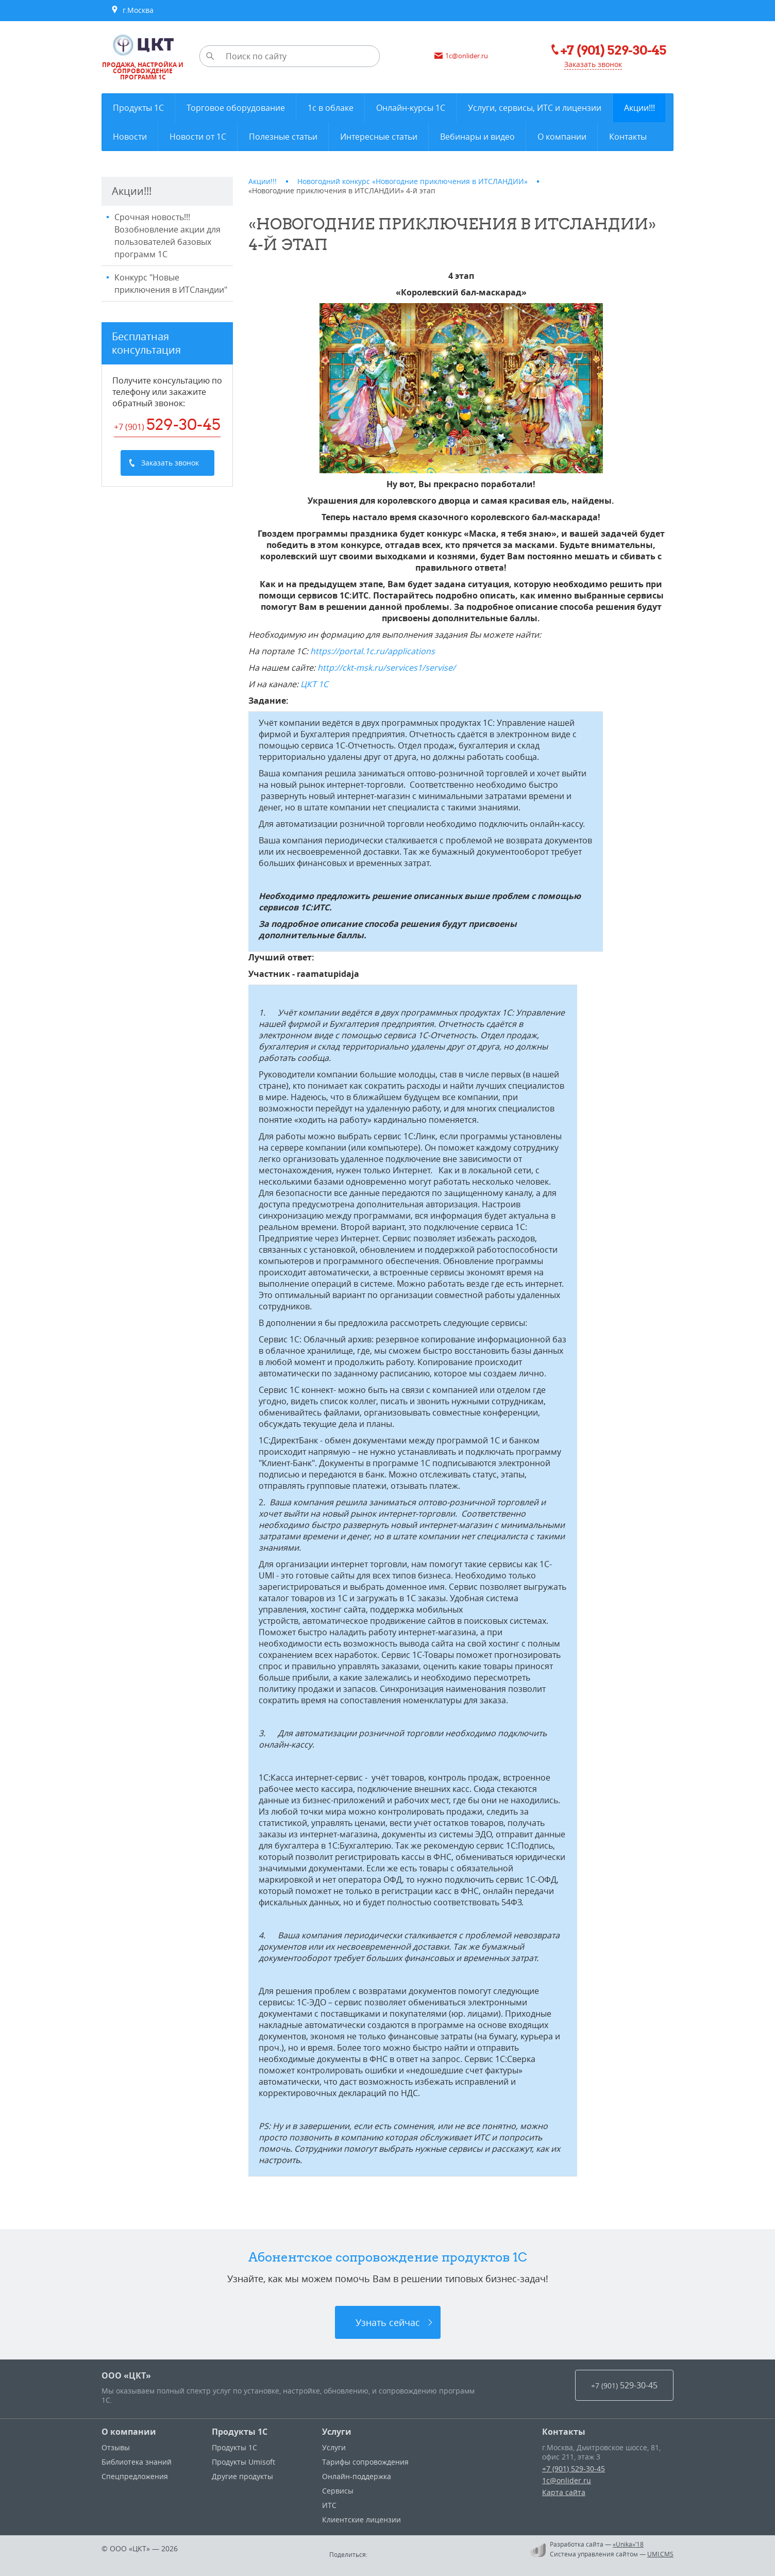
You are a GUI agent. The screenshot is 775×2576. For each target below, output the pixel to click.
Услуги (336, 2431)
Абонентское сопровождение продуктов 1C (387, 2257)
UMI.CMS (660, 2554)
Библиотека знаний (137, 2462)
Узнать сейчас (388, 2322)
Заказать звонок (593, 64)
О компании (129, 2431)
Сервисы (337, 2491)
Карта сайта (563, 2492)
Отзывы (116, 2447)
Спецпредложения (135, 2476)
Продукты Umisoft (243, 2462)
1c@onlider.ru (566, 2480)
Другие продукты (242, 2476)
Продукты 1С (239, 2431)
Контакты (563, 2431)
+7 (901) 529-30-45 (573, 2468)
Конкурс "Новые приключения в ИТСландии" (170, 283)
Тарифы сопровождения (365, 2462)
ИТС (329, 2505)
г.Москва (132, 10)
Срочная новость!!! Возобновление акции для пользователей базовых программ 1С (167, 235)
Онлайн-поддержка (356, 2476)
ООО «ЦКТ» (126, 2375)
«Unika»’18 (628, 2544)
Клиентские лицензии (361, 2519)
